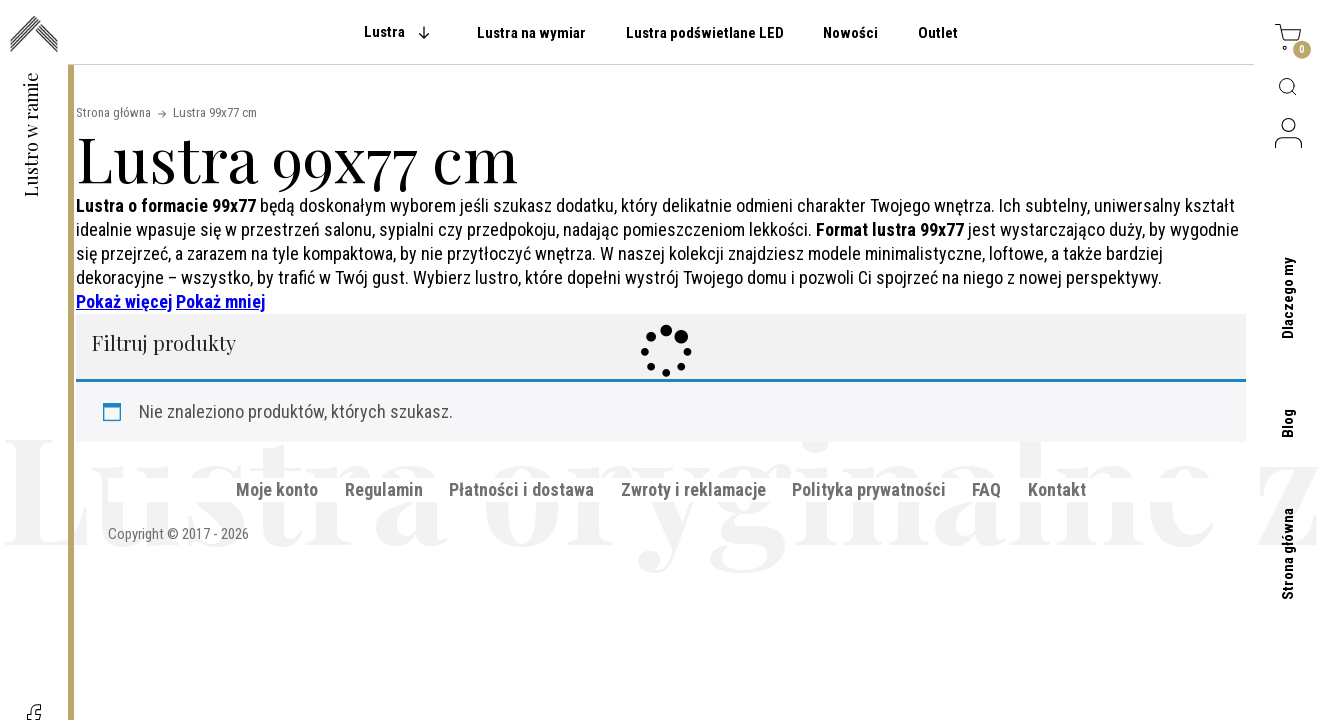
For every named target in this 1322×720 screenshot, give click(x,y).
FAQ (986, 489)
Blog (1288, 423)
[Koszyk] (1288, 40)
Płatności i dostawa (521, 489)
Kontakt (1057, 489)
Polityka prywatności (869, 489)
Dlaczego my (1288, 298)
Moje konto (277, 489)
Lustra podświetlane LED (705, 33)
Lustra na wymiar (531, 33)
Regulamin (384, 489)
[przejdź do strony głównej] (34, 36)
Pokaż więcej (124, 301)
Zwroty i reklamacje (693, 489)
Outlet (938, 33)
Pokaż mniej (220, 301)
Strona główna (1288, 554)
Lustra (384, 32)
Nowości (850, 33)
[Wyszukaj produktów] (1288, 88)
